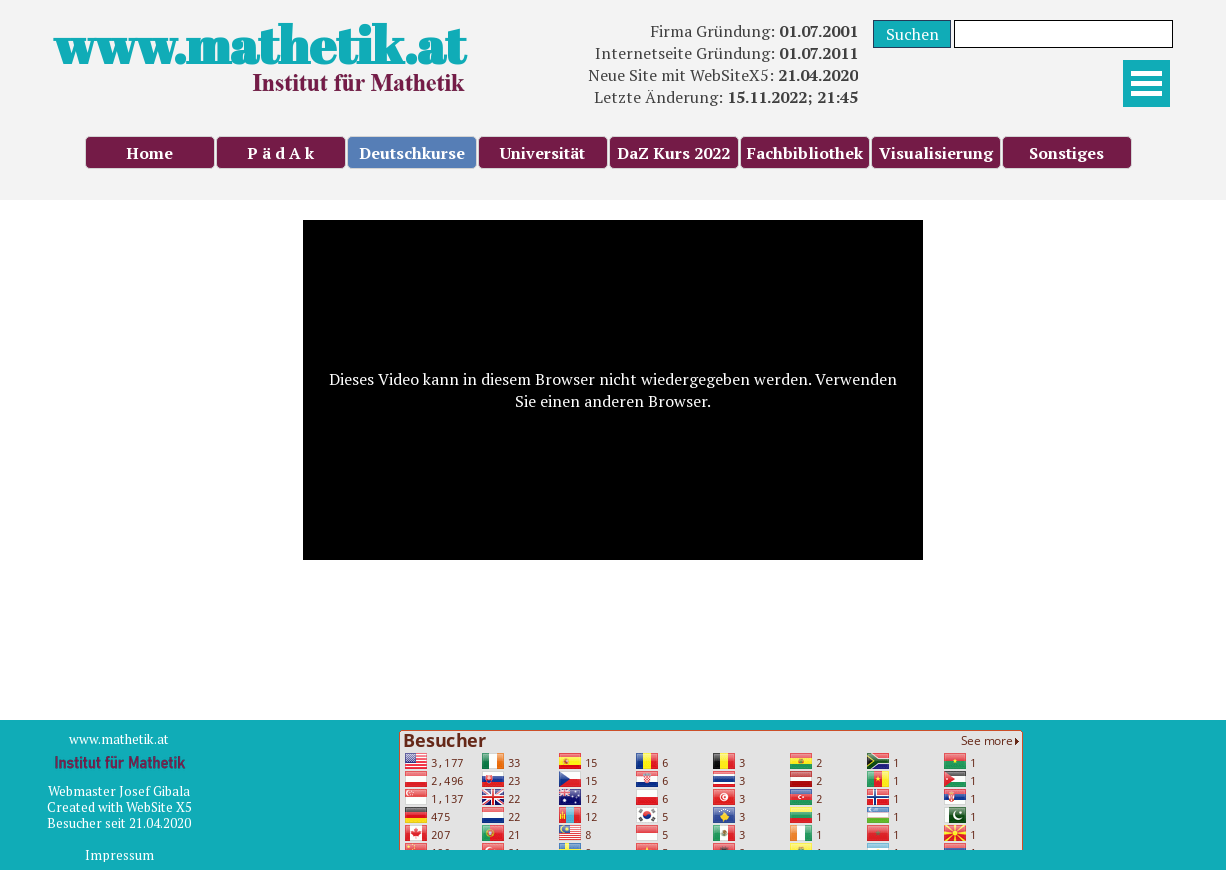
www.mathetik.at (259, 44)
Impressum (119, 855)
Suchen (912, 34)
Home (149, 153)
